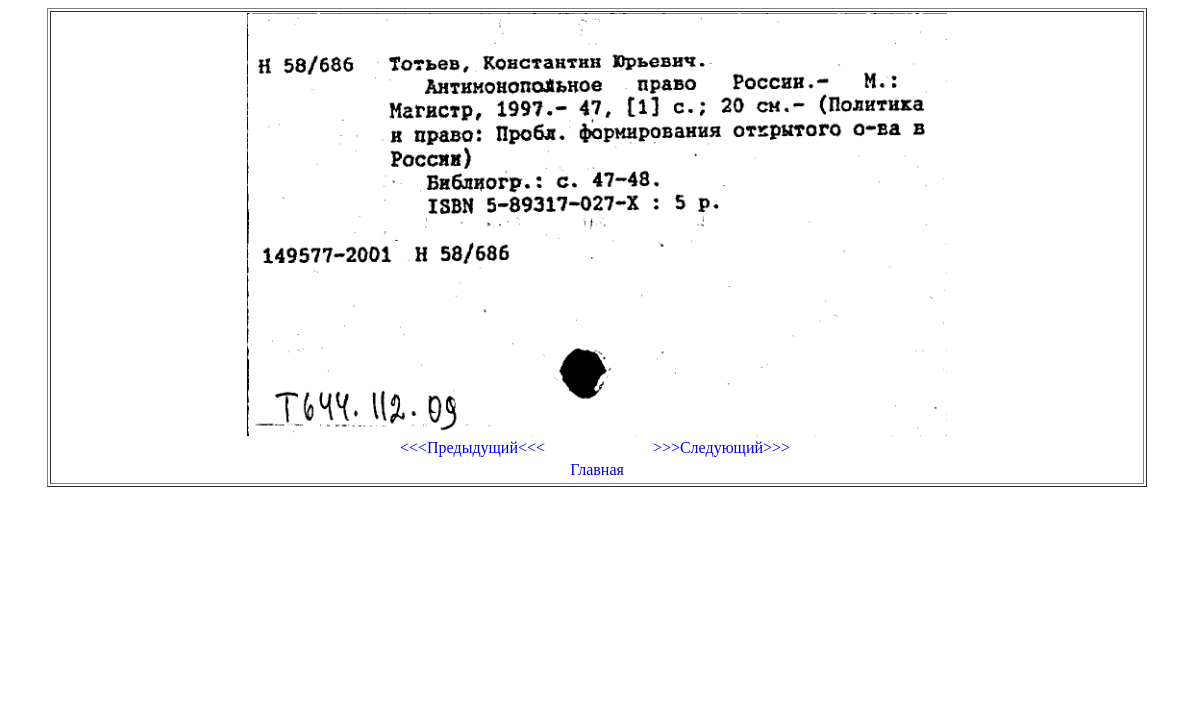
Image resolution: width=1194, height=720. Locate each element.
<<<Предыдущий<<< (472, 447)
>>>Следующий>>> (721, 447)
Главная (597, 469)
